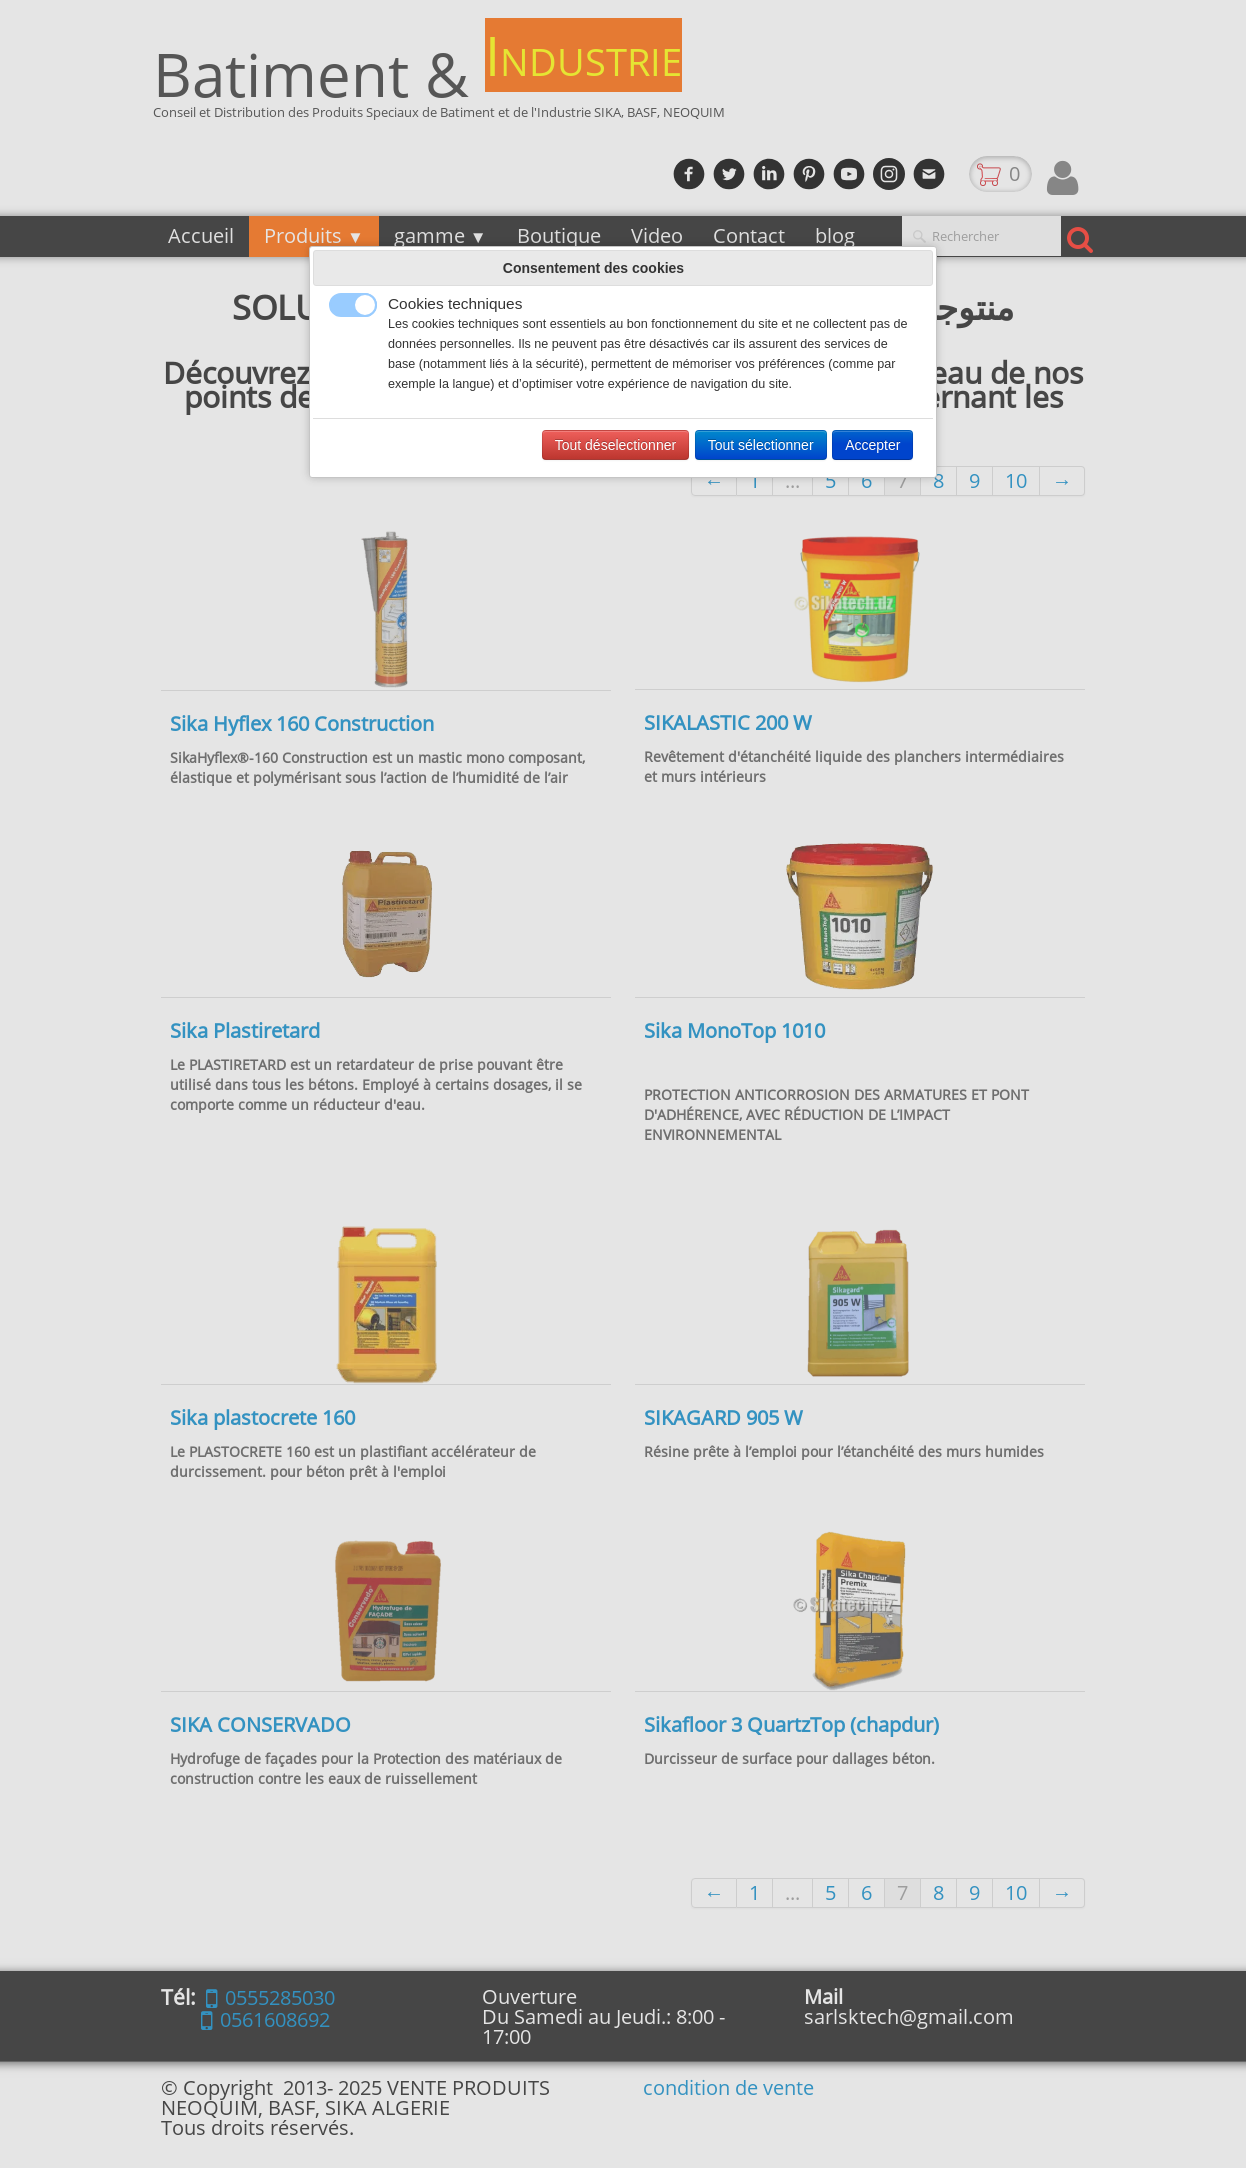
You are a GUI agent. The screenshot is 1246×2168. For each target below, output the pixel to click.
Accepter (872, 445)
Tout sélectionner (761, 445)
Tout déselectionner (615, 445)
